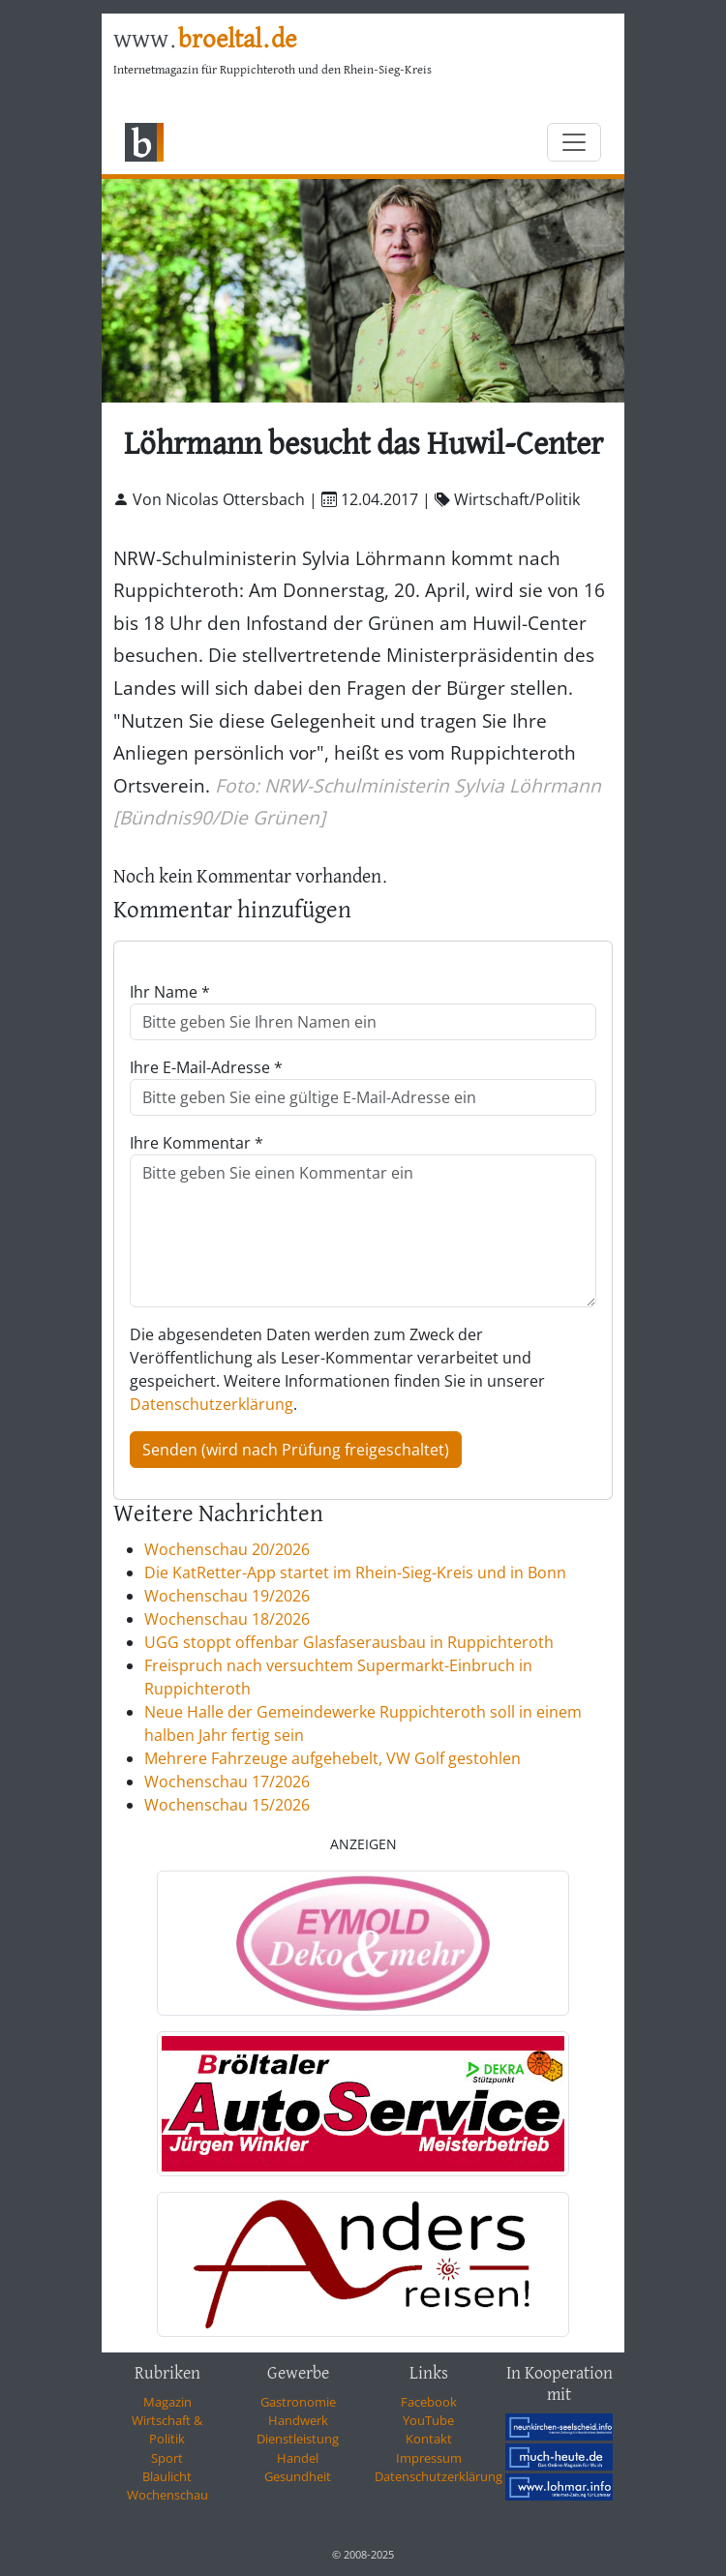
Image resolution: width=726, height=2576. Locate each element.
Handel (297, 2458)
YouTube (428, 2420)
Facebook (429, 2402)
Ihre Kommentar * (196, 1142)
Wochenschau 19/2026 (227, 1595)
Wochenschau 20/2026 (227, 1549)
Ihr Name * (170, 992)
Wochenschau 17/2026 (227, 1781)
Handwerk (298, 2420)
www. (204, 40)
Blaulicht (167, 2476)
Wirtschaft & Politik (167, 2429)
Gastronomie (298, 2402)
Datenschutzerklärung (211, 1404)
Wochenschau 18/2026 (227, 1619)
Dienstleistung (298, 2438)
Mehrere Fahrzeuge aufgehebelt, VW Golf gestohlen (332, 1758)
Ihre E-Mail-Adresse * (206, 1067)
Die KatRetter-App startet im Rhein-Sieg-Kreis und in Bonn (355, 1572)
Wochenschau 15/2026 (227, 1804)
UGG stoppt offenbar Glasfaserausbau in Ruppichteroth (349, 1642)
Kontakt (429, 2438)
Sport (167, 2458)
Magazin (167, 2402)
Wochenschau (167, 2494)
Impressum (429, 2458)
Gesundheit (297, 2476)
